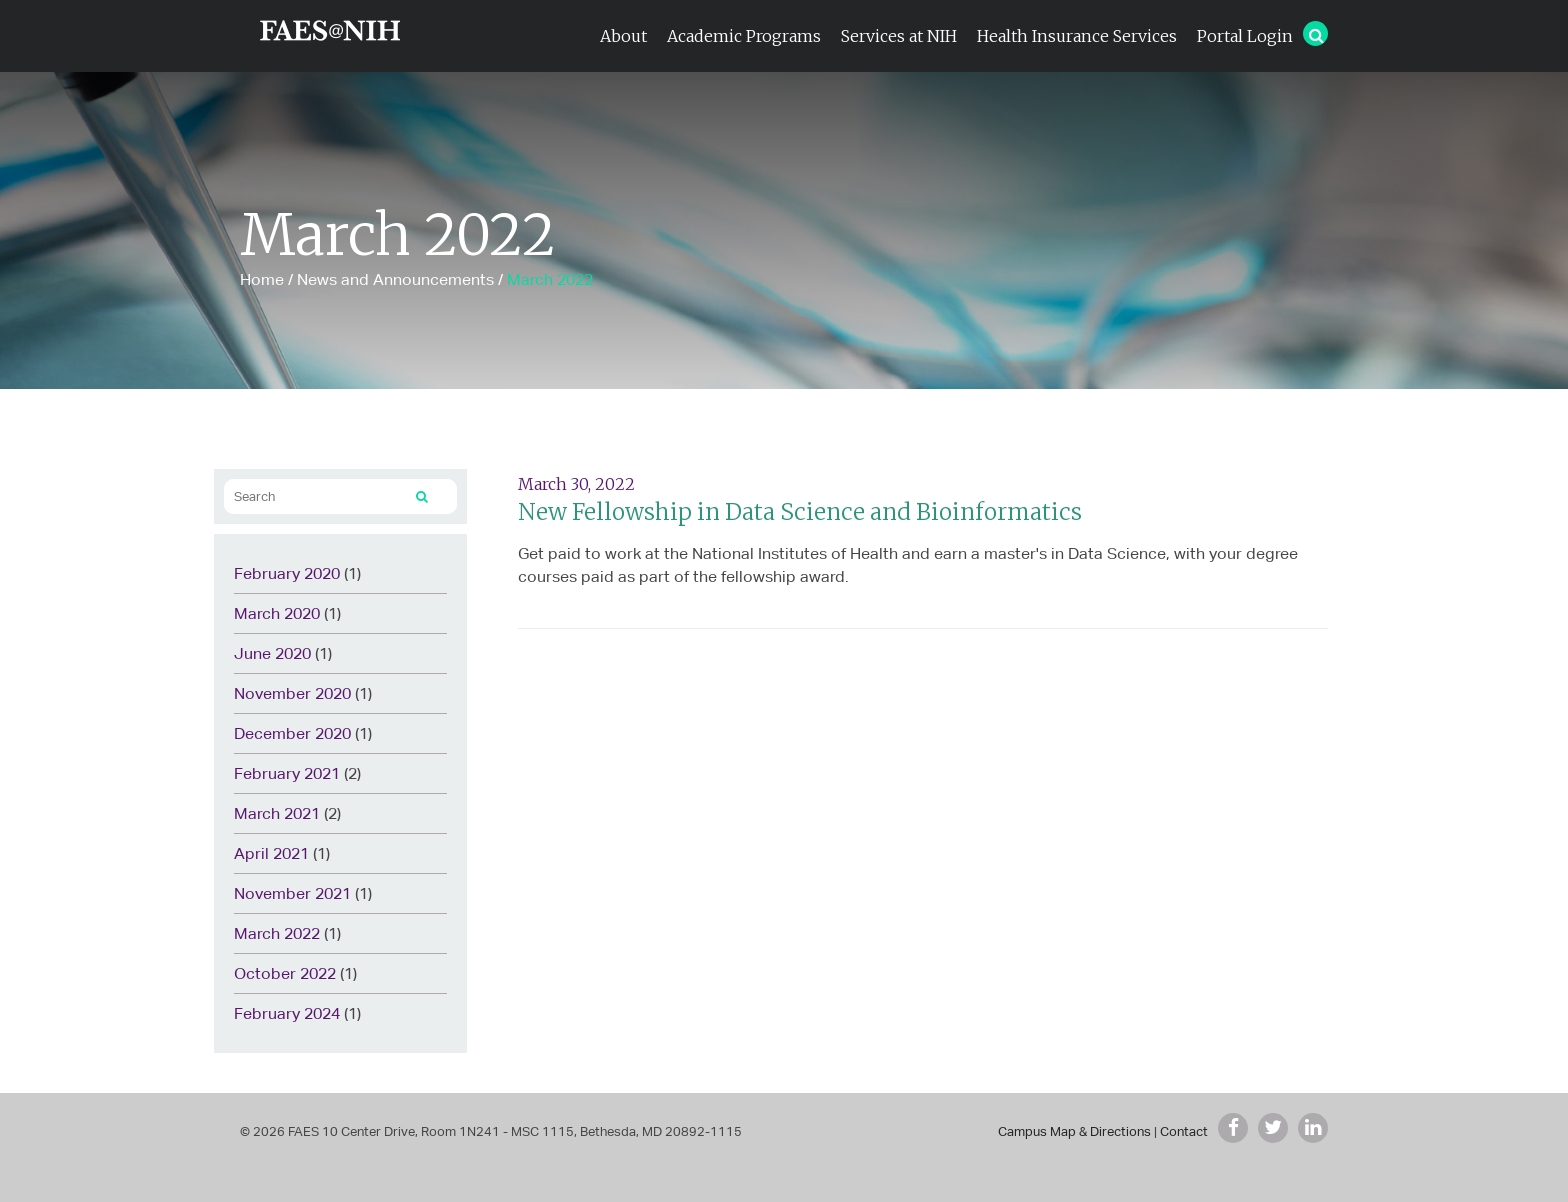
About (623, 36)
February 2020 (287, 573)
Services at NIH (899, 36)
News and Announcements (395, 279)
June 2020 (272, 653)
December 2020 (292, 733)
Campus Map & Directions (1074, 1131)
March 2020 (277, 613)
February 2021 (287, 773)
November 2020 (292, 693)
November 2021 (292, 893)
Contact (1184, 1131)
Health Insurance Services (1077, 36)
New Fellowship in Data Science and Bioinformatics (800, 512)
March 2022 (277, 933)
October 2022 (285, 973)
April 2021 (271, 853)
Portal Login (1245, 36)
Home (262, 279)
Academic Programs (744, 36)
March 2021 (277, 813)
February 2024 (287, 1013)
